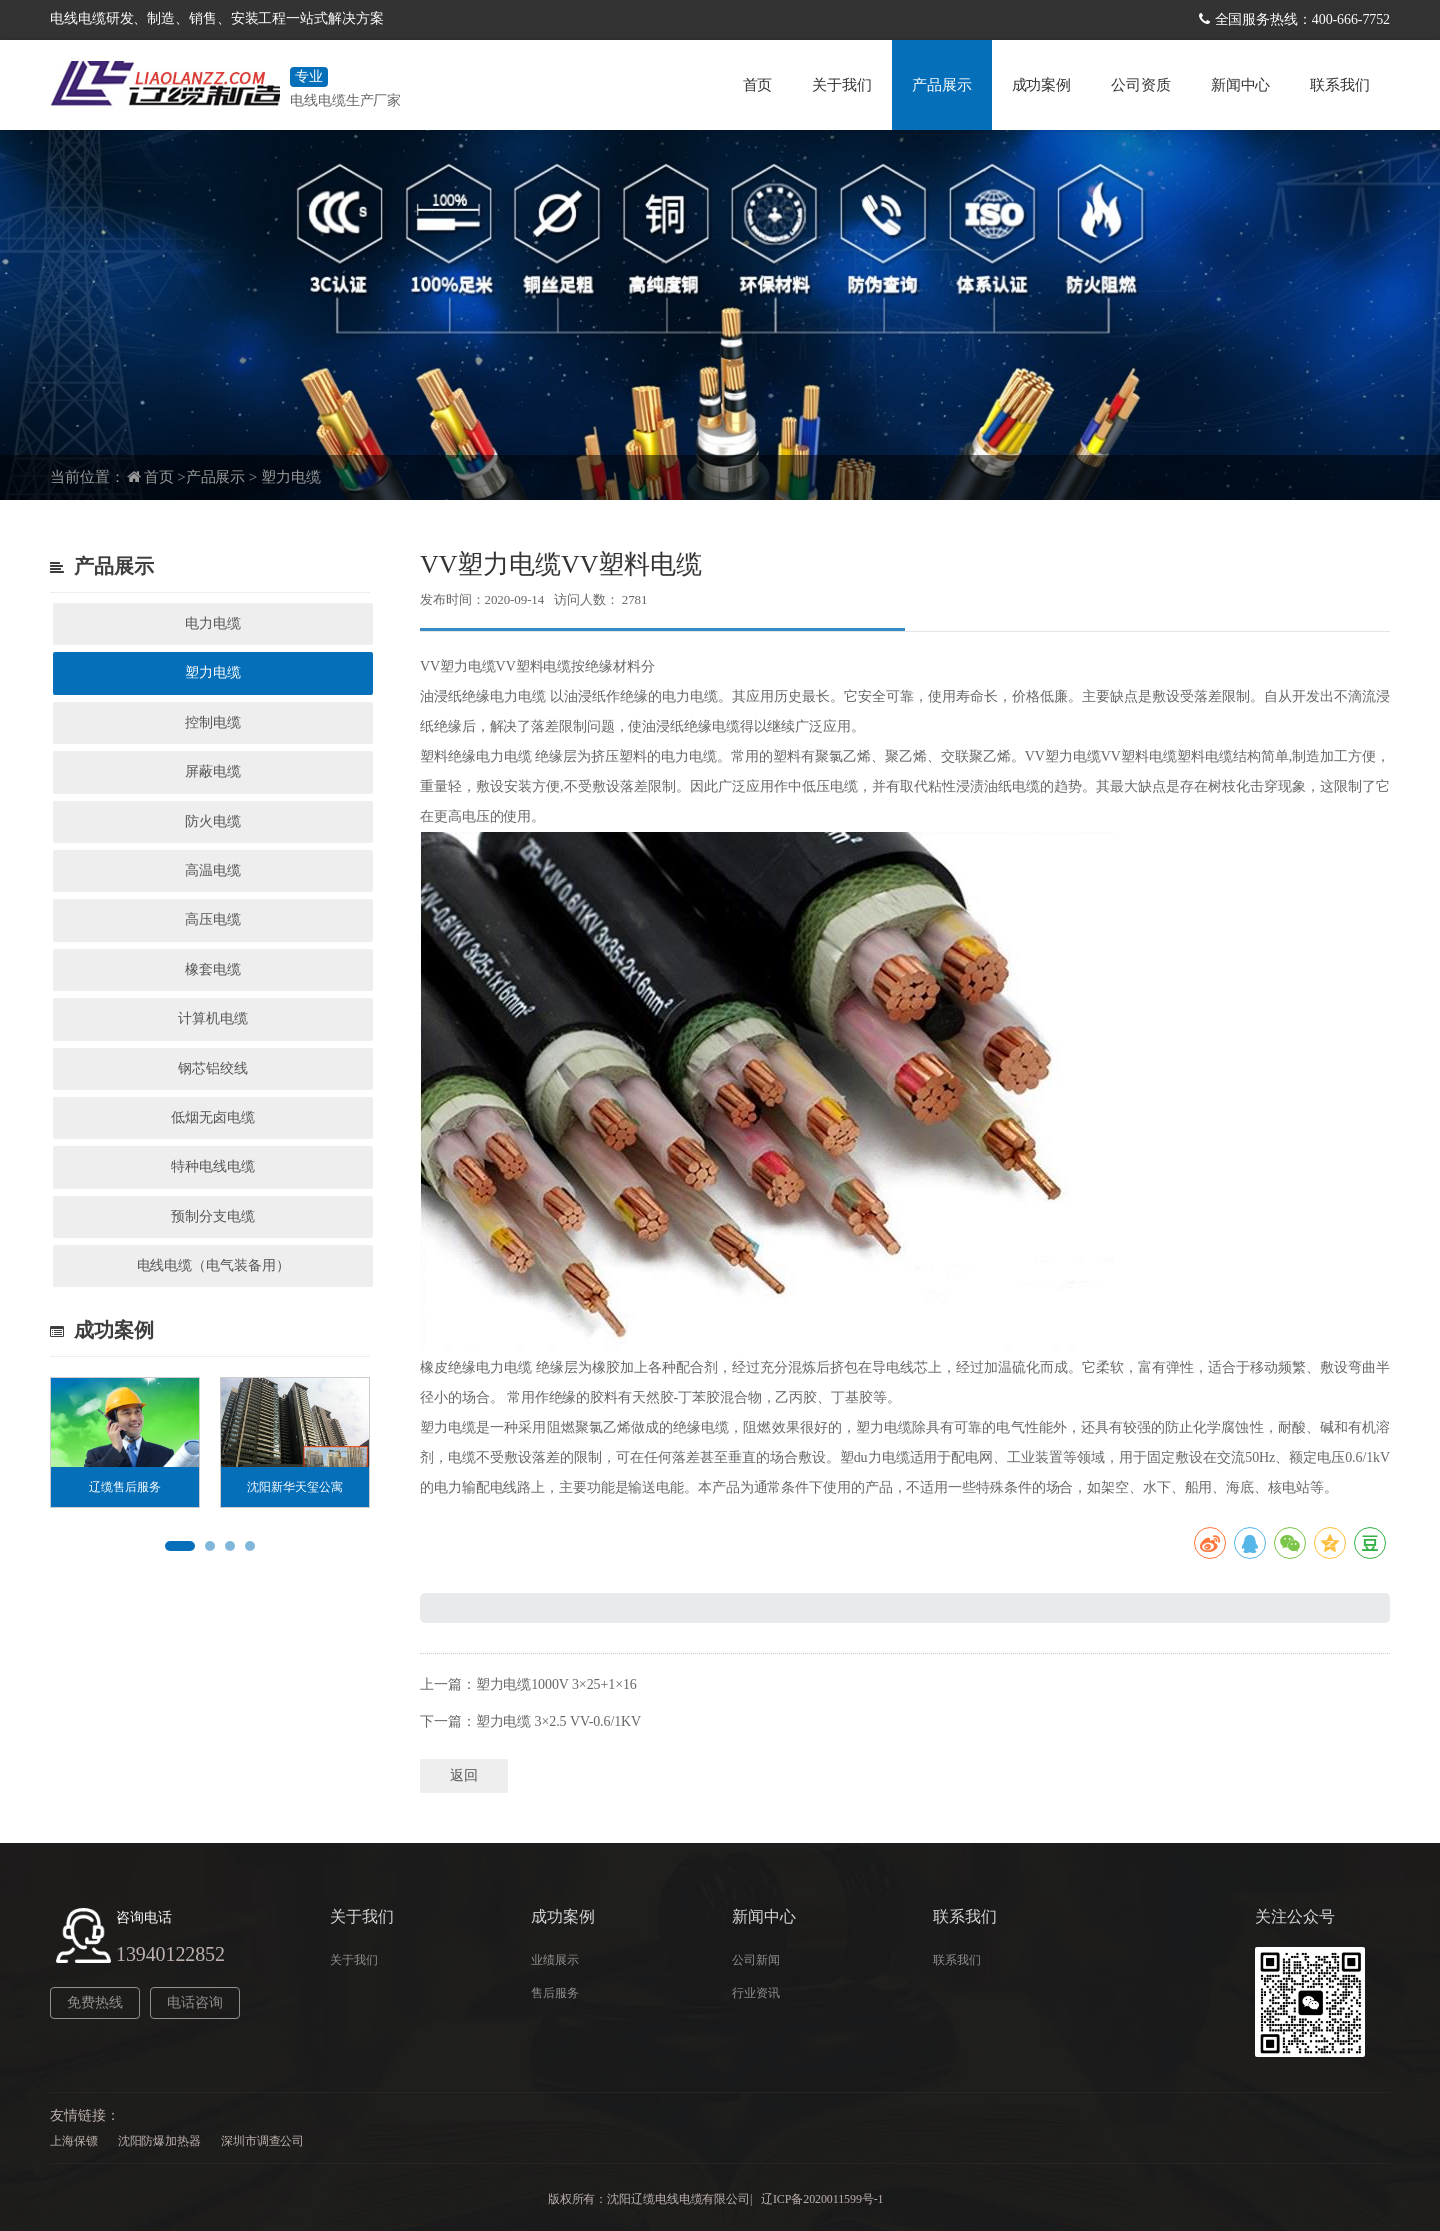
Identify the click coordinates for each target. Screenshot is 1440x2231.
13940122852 (170, 1954)
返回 (464, 1775)
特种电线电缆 (212, 1166)
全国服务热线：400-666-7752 (1302, 19)
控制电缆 (213, 722)
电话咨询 (195, 2002)
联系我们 (1340, 85)
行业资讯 (756, 1993)
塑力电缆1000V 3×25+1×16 (556, 1684)
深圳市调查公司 (262, 2141)
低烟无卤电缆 (212, 1117)
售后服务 (555, 1993)
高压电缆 (213, 919)
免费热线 (95, 2002)
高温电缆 (213, 870)
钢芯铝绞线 (213, 1068)
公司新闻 (756, 1960)
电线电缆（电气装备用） (213, 1265)
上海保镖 (74, 2141)
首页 (758, 85)
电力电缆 (213, 623)
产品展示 (942, 85)
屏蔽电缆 (213, 771)
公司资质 (1141, 85)
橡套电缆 (213, 969)
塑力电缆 (291, 477)
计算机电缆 (213, 1018)
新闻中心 (1241, 85)
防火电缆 (213, 821)
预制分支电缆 (212, 1216)
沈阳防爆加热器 (159, 2141)
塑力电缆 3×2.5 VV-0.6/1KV (559, 1721)
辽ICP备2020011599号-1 (822, 2199)
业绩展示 (555, 1960)
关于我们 (842, 85)
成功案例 (1042, 85)
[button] (180, 1546)
